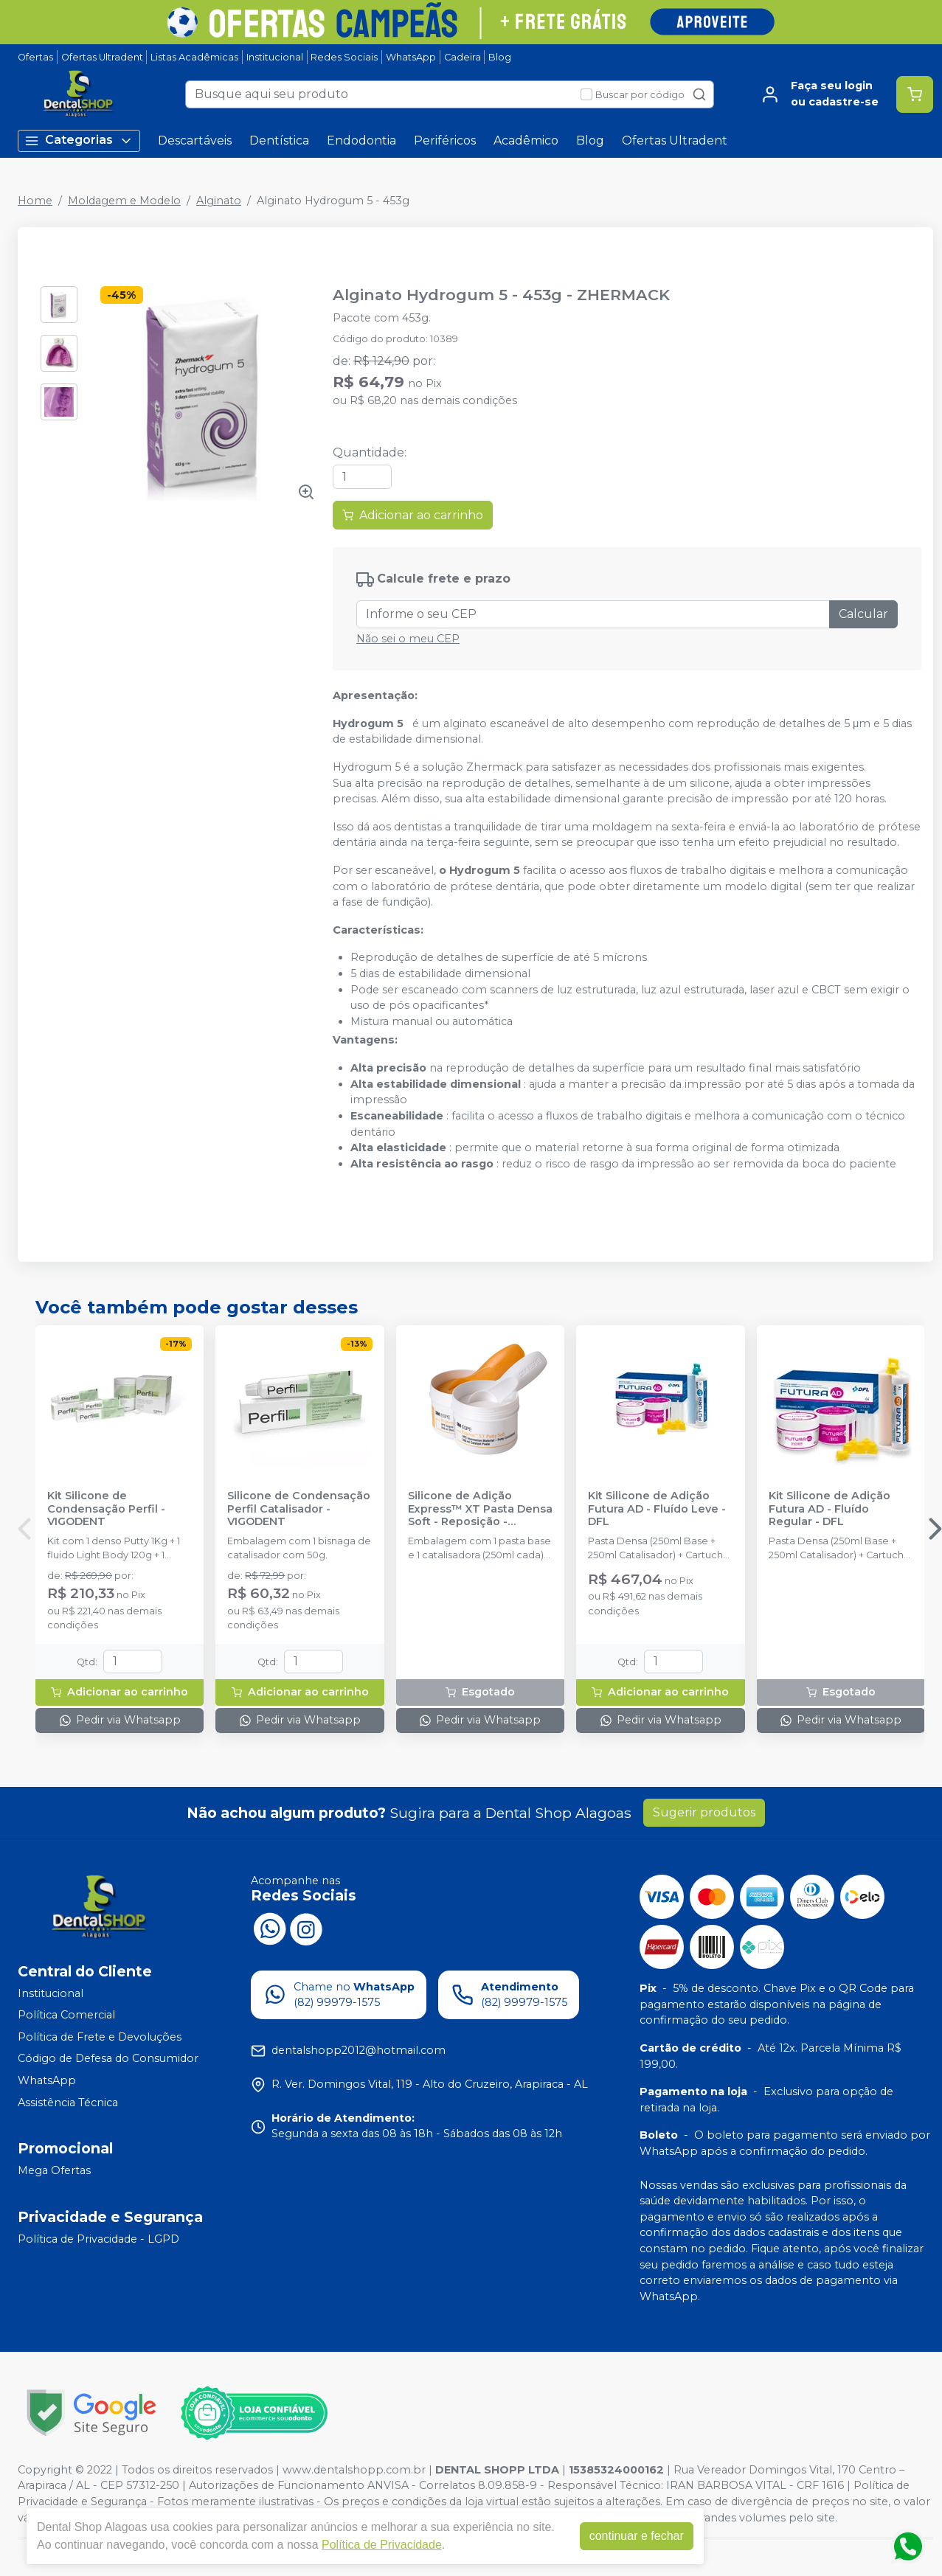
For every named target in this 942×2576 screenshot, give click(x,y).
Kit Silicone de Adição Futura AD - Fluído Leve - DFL (657, 1509)
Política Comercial (66, 2014)
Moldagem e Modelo (124, 200)
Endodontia (361, 140)
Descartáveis (195, 140)
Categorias (79, 140)
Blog (499, 57)
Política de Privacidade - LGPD (98, 2239)
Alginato (218, 200)
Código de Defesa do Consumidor (108, 2059)
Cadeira (462, 57)
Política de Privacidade (382, 2544)
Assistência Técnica (68, 2102)
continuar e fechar (636, 2536)
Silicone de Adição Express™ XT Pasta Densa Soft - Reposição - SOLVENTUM (480, 1509)
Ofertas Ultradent (102, 57)
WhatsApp (411, 57)
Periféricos (445, 140)
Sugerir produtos (704, 1812)
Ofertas (35, 57)
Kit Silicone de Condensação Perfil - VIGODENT (106, 1509)
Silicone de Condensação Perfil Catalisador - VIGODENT (298, 1509)
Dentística (279, 140)
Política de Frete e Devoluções (99, 2037)
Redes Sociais (344, 57)
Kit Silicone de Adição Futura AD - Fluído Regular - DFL (829, 1509)
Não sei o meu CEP (408, 638)
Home (35, 200)
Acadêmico (525, 140)
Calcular (863, 614)
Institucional (274, 57)
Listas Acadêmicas (194, 57)
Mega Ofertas (54, 2171)
